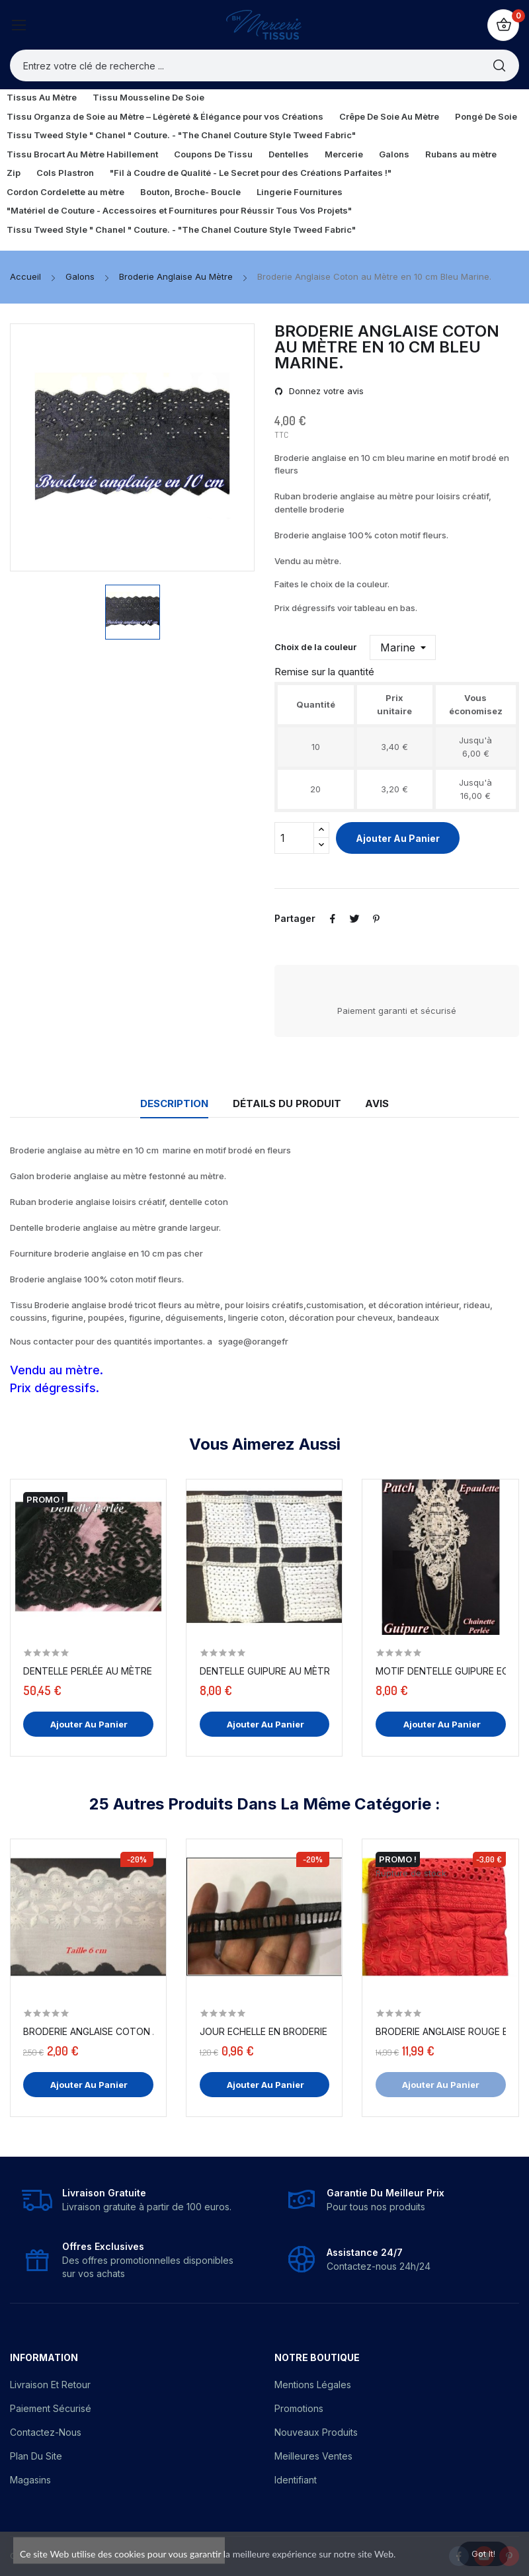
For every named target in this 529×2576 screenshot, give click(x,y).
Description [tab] (164, 1103)
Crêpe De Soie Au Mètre (389, 116)
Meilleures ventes (313, 2456)
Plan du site (36, 2456)
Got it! (477, 2551)
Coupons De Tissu (213, 154)
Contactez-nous (45, 2432)
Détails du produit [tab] (287, 1103)
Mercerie (344, 154)
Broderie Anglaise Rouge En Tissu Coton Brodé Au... (441, 2031)
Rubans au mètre (461, 154)
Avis (387, 1103)
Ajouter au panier (398, 838)
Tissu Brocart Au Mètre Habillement (82, 154)
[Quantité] (294, 838)
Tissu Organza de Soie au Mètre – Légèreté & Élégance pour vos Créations (165, 116)
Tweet (358, 919)
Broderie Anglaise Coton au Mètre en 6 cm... (88, 2031)
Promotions (298, 2408)
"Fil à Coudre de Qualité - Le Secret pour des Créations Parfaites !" (250, 172)
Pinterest (381, 919)
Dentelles (288, 154)
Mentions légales (312, 2384)
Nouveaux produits (316, 2432)
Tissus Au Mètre (42, 97)
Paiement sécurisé (50, 2408)
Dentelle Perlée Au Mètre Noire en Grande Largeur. (88, 1671)
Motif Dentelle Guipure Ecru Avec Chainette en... (441, 1671)
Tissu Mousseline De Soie (148, 97)
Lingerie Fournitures (300, 192)
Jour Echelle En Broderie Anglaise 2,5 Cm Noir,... (265, 2031)
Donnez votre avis (325, 391)
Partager (334, 919)
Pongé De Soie (486, 116)
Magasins (30, 2479)
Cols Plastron (65, 172)
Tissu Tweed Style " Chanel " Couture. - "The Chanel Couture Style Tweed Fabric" (181, 135)
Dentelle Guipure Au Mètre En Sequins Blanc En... (265, 1671)
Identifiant (295, 2479)
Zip (13, 172)
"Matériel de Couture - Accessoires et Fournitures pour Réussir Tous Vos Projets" (179, 210)
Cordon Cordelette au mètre (65, 192)
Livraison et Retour (50, 2384)
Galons (394, 154)
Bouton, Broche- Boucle (190, 192)
